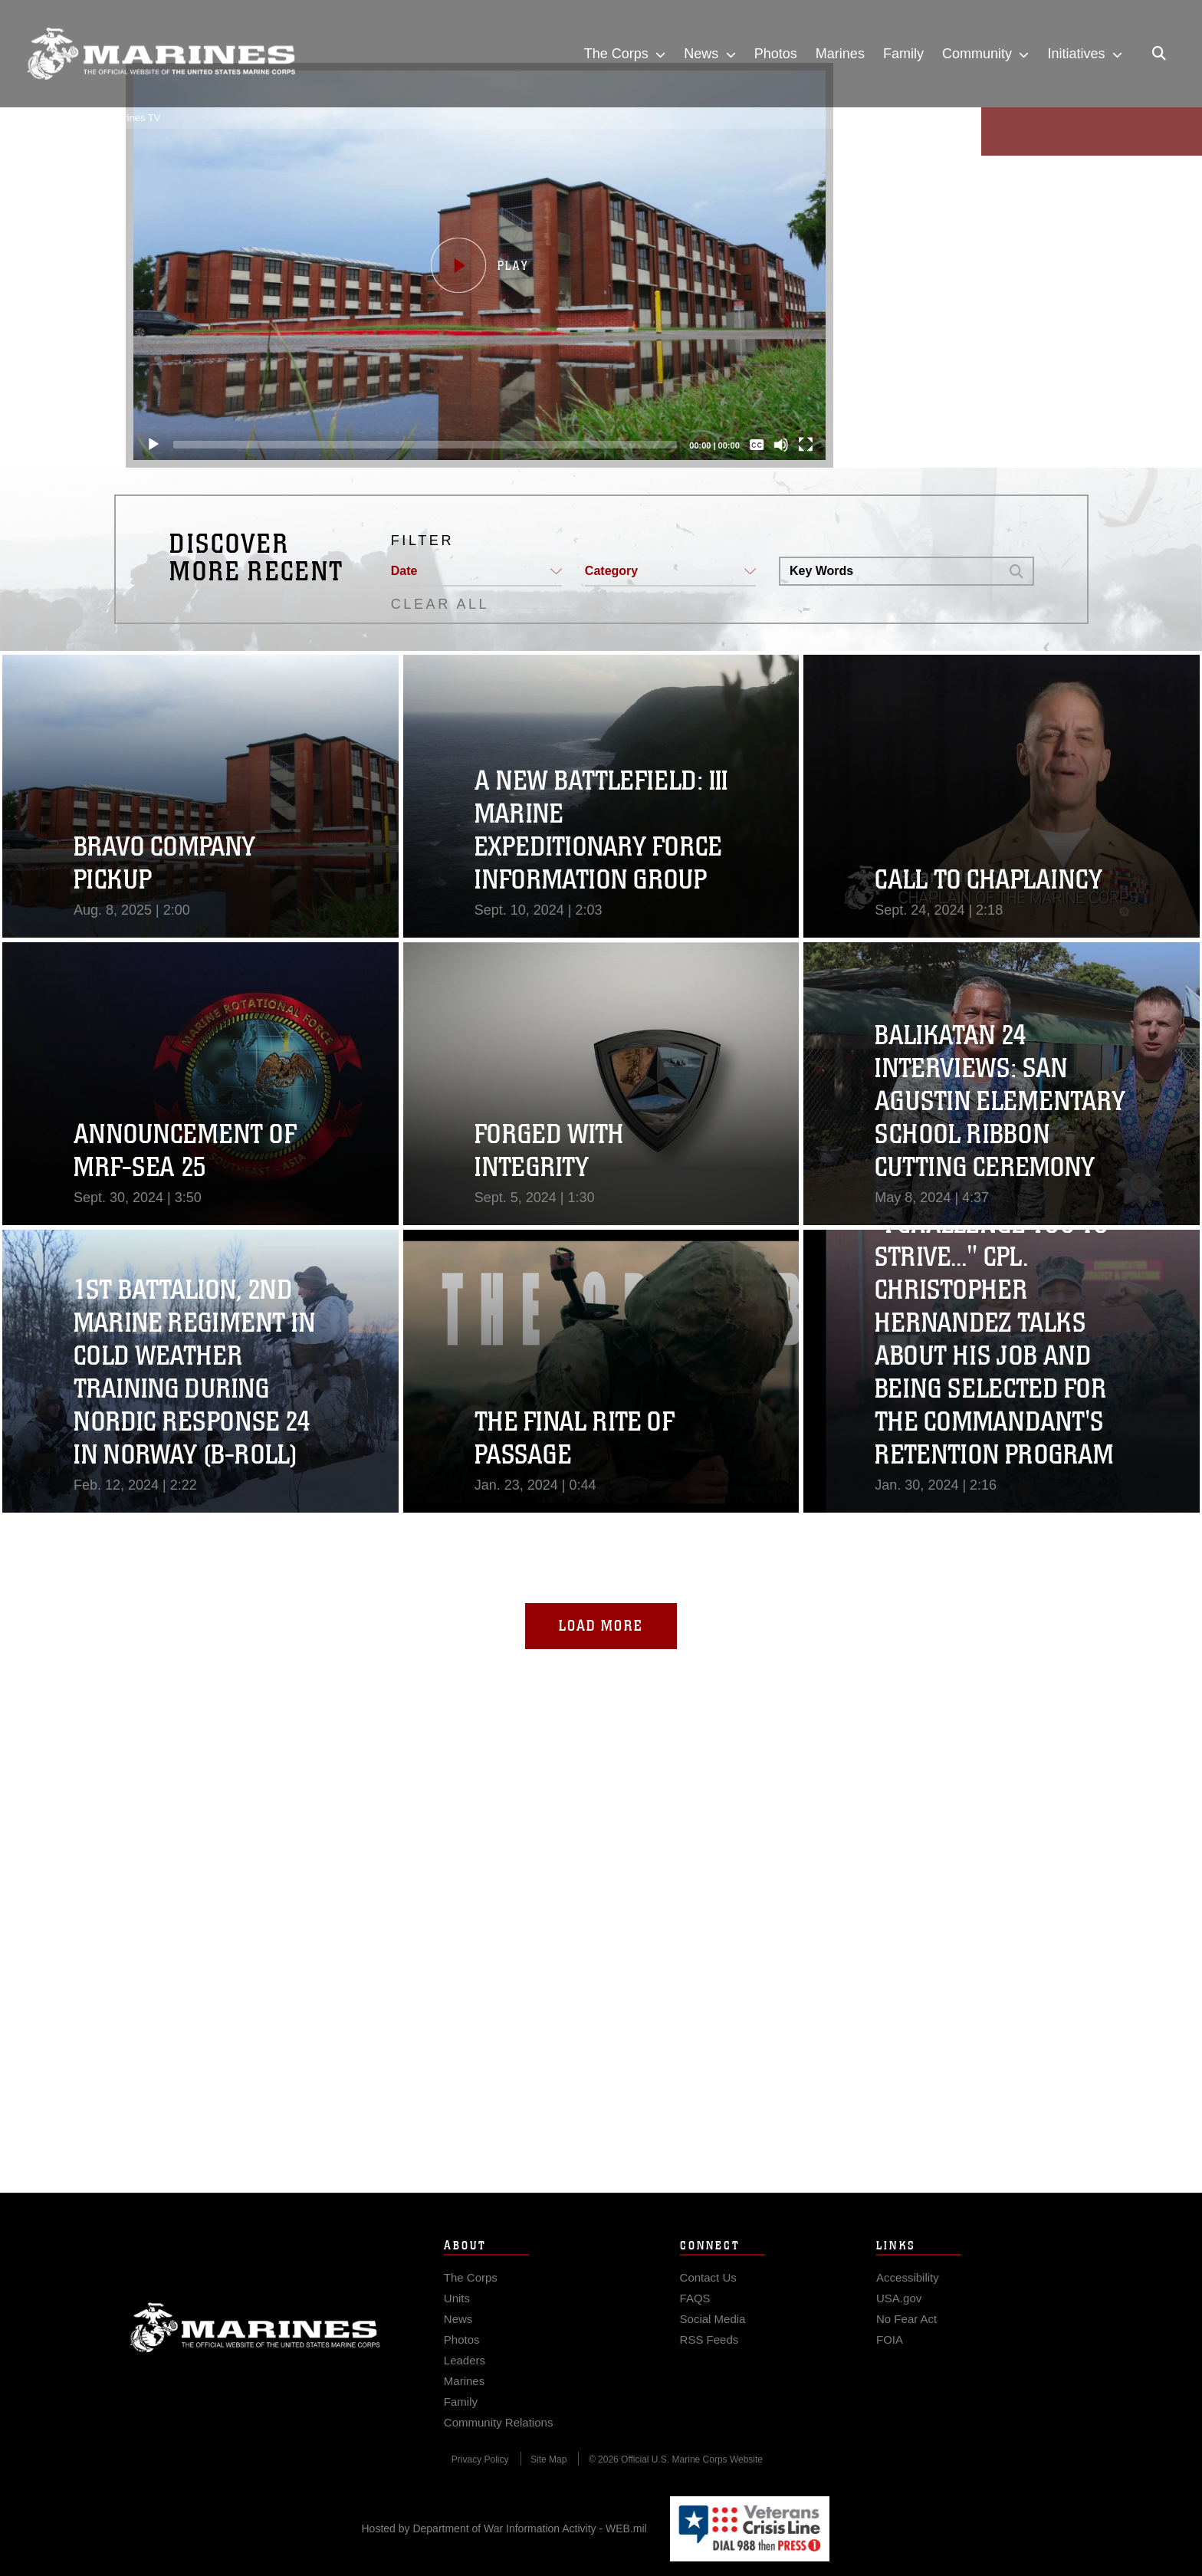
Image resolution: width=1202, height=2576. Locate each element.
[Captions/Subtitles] (756, 444)
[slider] (425, 445)
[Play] (153, 444)
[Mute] (781, 444)
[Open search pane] (1159, 53)
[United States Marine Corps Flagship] (161, 54)
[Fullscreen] (805, 444)
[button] (479, 265)
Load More (601, 1625)
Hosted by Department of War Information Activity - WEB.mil (504, 2528)
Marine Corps (255, 2357)
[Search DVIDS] (889, 571)
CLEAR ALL (440, 604)
